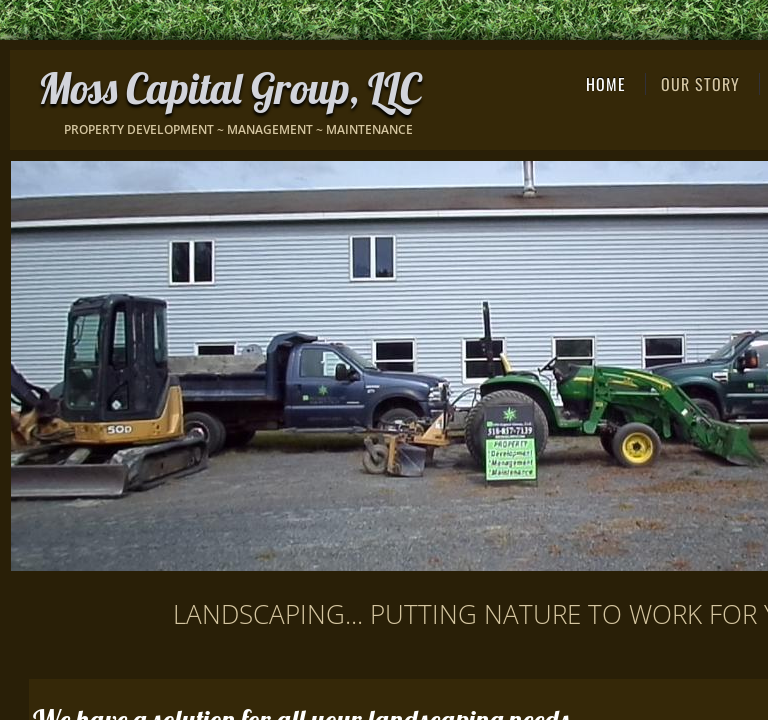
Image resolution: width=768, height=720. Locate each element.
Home (606, 84)
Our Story (700, 84)
